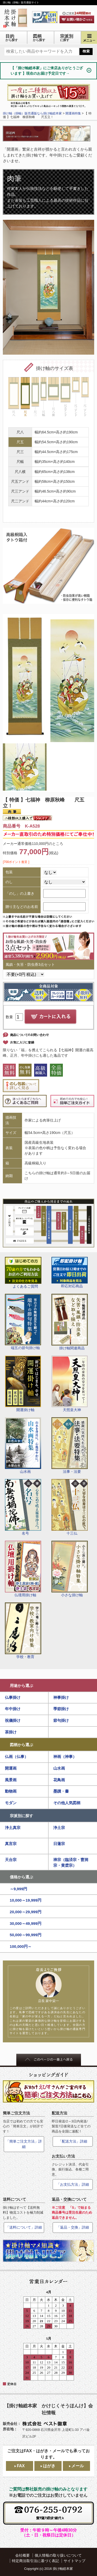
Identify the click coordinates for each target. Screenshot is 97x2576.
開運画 (11, 1768)
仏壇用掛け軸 (23, 1569)
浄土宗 (59, 1827)
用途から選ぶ (21, 1685)
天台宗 (11, 1859)
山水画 (23, 1445)
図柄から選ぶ (21, 1744)
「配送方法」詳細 (72, 2141)
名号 (23, 1507)
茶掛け (11, 1732)
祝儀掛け (12, 1720)
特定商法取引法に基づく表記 (35, 2561)
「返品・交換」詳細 (72, 2227)
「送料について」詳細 (24, 2227)
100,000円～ (21, 1946)
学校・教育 (23, 1630)
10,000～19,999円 (25, 1900)
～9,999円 (18, 1889)
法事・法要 (69, 1445)
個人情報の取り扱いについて (58, 2555)
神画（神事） (65, 1756)
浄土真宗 (12, 1827)
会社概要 (22, 2555)
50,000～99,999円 (25, 1935)
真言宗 (11, 1843)
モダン (11, 1803)
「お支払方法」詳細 (72, 2184)
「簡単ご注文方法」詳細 (24, 2144)
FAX (21, 2466)
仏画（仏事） (16, 1756)
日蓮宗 (59, 1843)
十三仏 (69, 1507)
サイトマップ (74, 2561)
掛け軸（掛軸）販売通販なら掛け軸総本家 (32, 113)
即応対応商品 (69, 1272)
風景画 (11, 1780)
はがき (49, 2466)
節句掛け (61, 1720)
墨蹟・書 (61, 1791)
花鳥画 (59, 1780)
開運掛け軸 (23, 1384)
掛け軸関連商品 (69, 1322)
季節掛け (61, 1709)
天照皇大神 (69, 1384)
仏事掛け (12, 1697)
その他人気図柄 (66, 1803)
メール (77, 2466)
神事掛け (61, 1697)
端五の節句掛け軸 (23, 1322)
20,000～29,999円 (25, 1912)
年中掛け (12, 1709)
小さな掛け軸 (69, 1569)
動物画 (11, 1791)
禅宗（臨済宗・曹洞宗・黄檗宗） (70, 1862)
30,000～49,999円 (25, 1923)
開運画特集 (73, 113)
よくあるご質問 (23, 1272)
